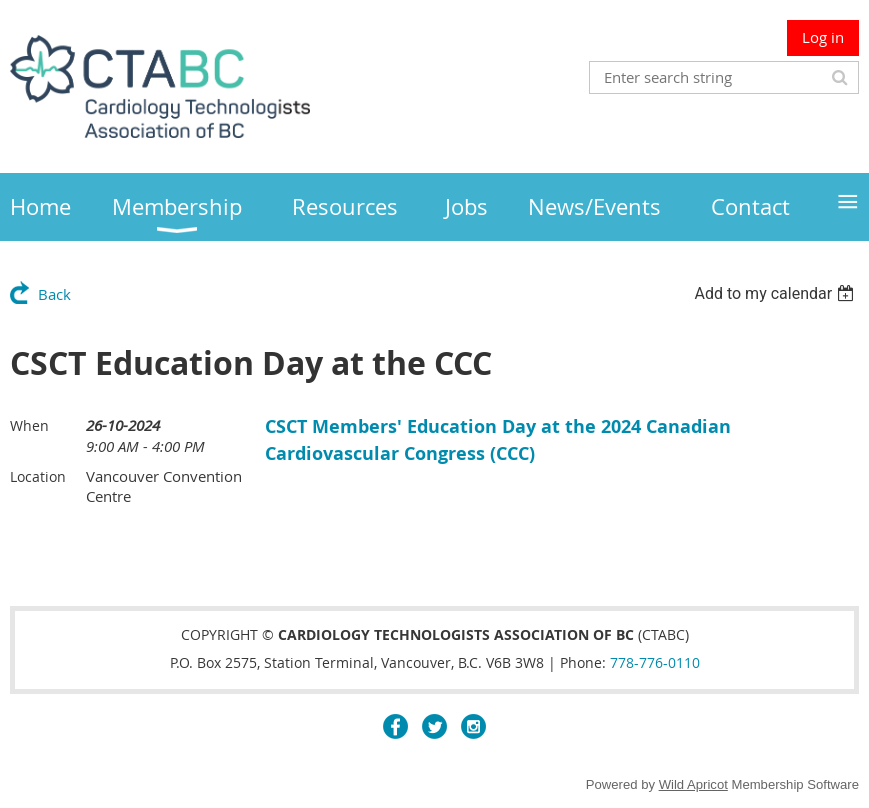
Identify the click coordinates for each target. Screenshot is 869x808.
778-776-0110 (655, 662)
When (29, 425)
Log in (823, 37)
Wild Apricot (693, 784)
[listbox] (776, 293)
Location (38, 476)
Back (54, 294)
